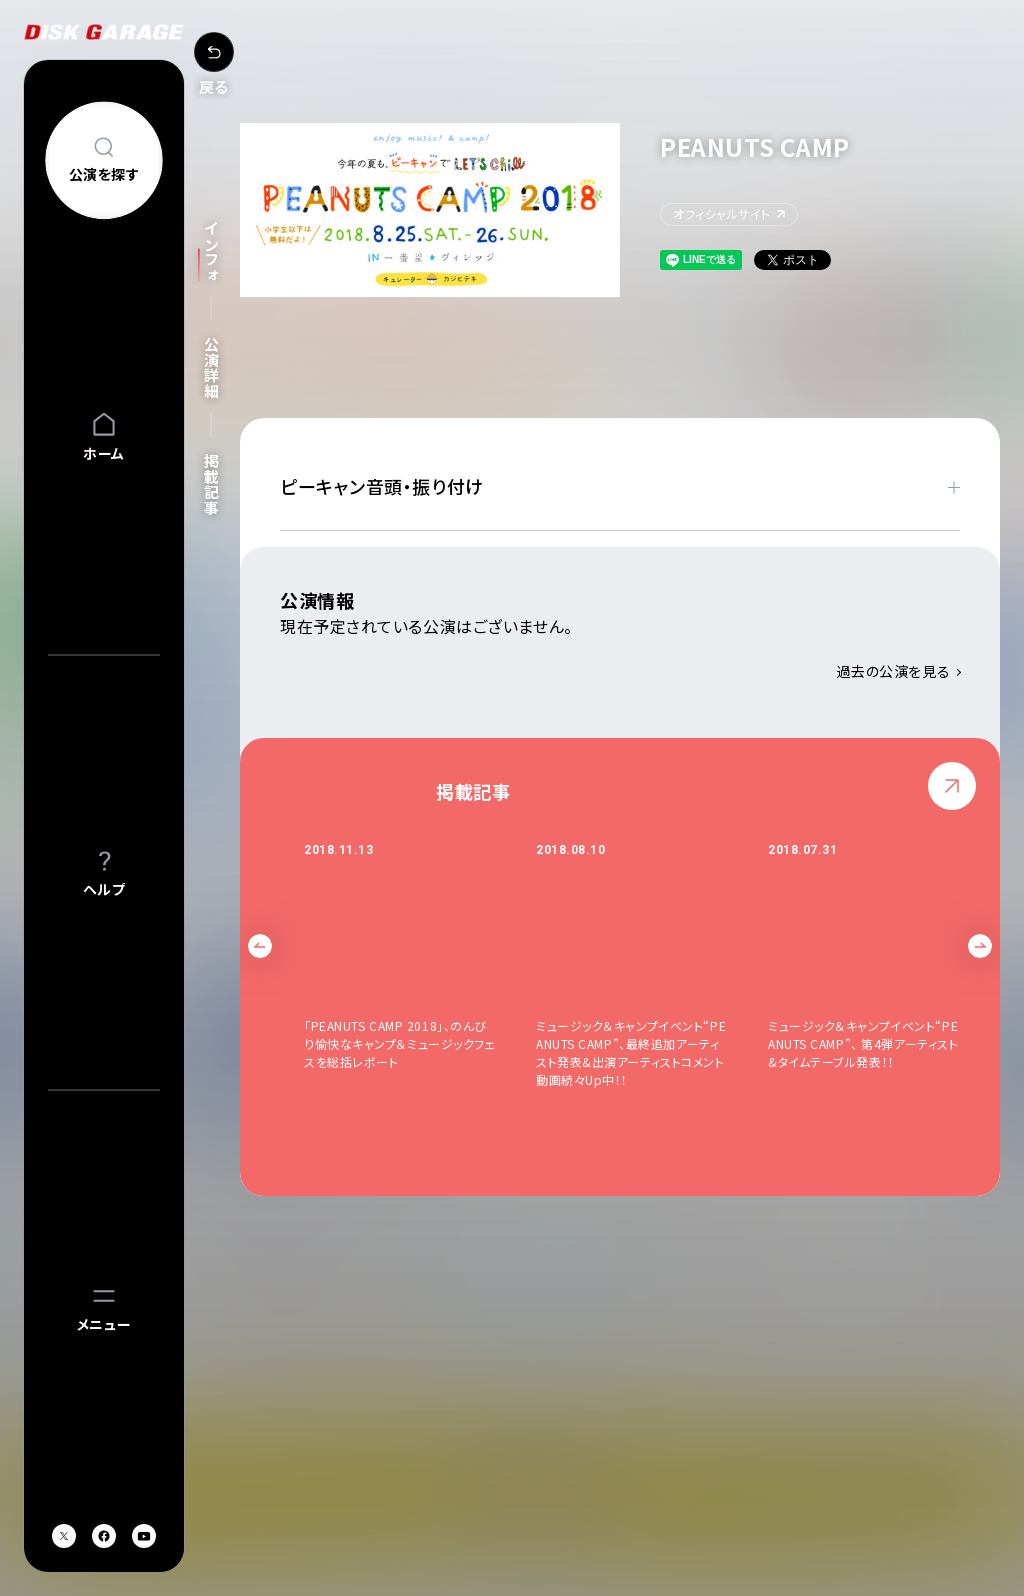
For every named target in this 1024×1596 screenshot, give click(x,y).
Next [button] (980, 946)
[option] (420, 974)
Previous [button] (260, 946)
